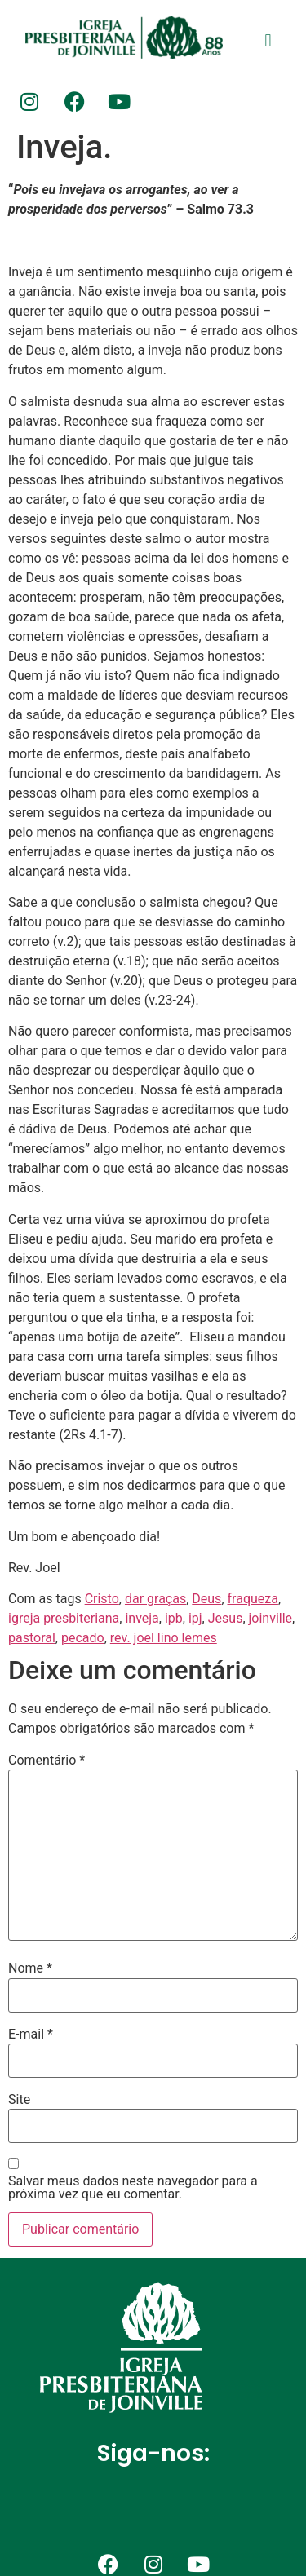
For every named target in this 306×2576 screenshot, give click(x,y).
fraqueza (253, 1598)
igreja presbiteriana (63, 1618)
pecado (82, 1638)
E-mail (30, 2034)
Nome (30, 1968)
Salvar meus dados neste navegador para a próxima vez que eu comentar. (133, 2188)
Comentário (46, 1760)
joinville (271, 1618)
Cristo (102, 1598)
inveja (141, 1618)
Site (19, 2099)
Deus (206, 1598)
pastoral (31, 1638)
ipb (174, 1618)
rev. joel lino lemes (163, 1638)
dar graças (155, 1598)
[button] (268, 40)
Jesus (225, 1618)
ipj (195, 1618)
